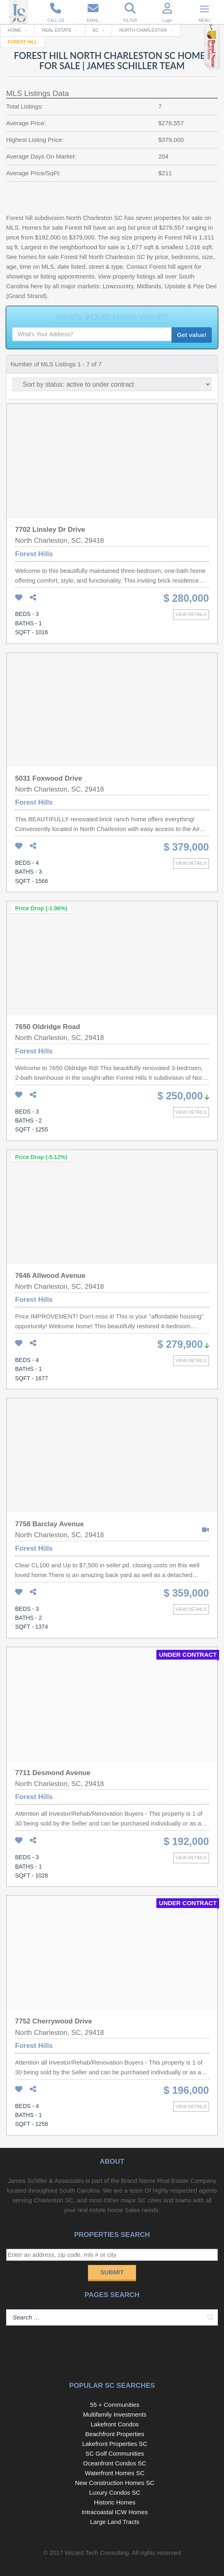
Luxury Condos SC (115, 2492)
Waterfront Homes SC (115, 2472)
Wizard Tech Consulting (97, 2552)
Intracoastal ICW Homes (114, 2512)
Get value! (191, 334)
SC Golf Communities (115, 2453)
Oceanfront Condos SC (114, 2463)
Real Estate (57, 30)
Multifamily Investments (115, 2414)
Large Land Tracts (114, 2521)
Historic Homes (115, 2502)
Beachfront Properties (114, 2433)
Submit (112, 2272)
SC (95, 30)
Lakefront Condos (114, 2424)
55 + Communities (114, 2404)
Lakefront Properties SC (114, 2443)
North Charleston (143, 30)
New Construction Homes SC (114, 2482)
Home (14, 30)
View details (191, 614)
